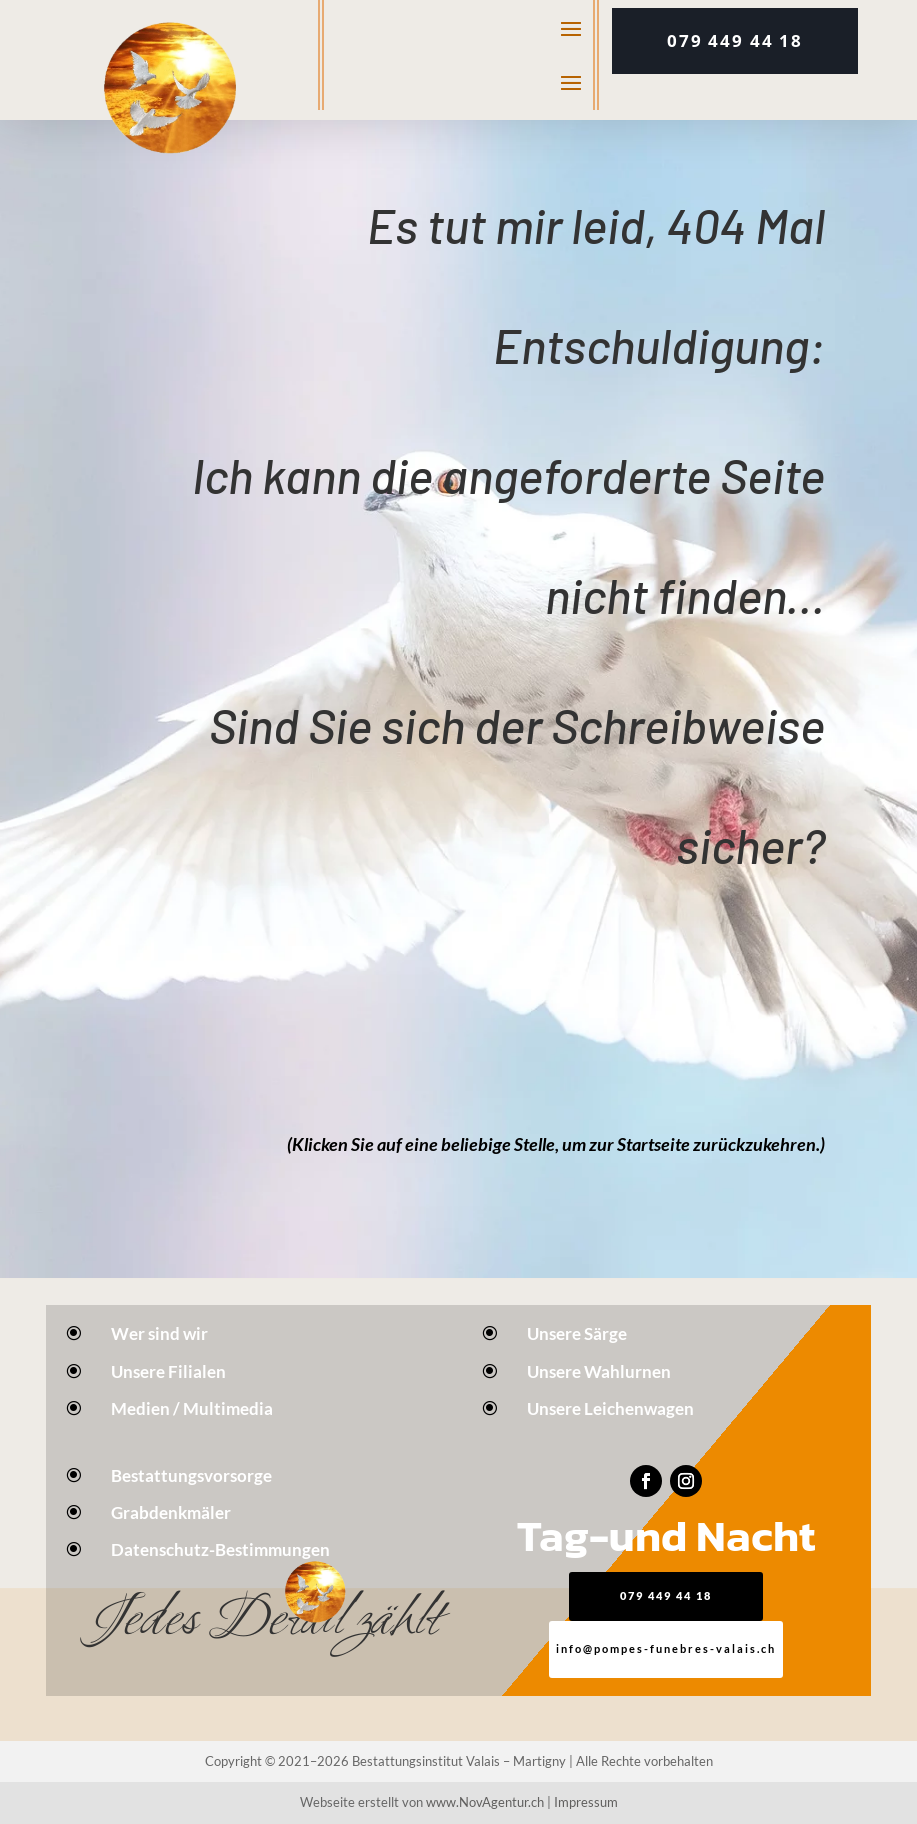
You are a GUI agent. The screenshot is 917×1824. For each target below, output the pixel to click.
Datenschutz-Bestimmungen (220, 1549)
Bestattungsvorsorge (191, 1475)
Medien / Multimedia (192, 1408)
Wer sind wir (159, 1333)
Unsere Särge (577, 1333)
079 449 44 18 (735, 40)
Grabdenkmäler (171, 1512)
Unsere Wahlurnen (599, 1371)
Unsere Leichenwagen (610, 1408)
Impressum (586, 1802)
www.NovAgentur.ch (485, 1802)
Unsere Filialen (168, 1371)
